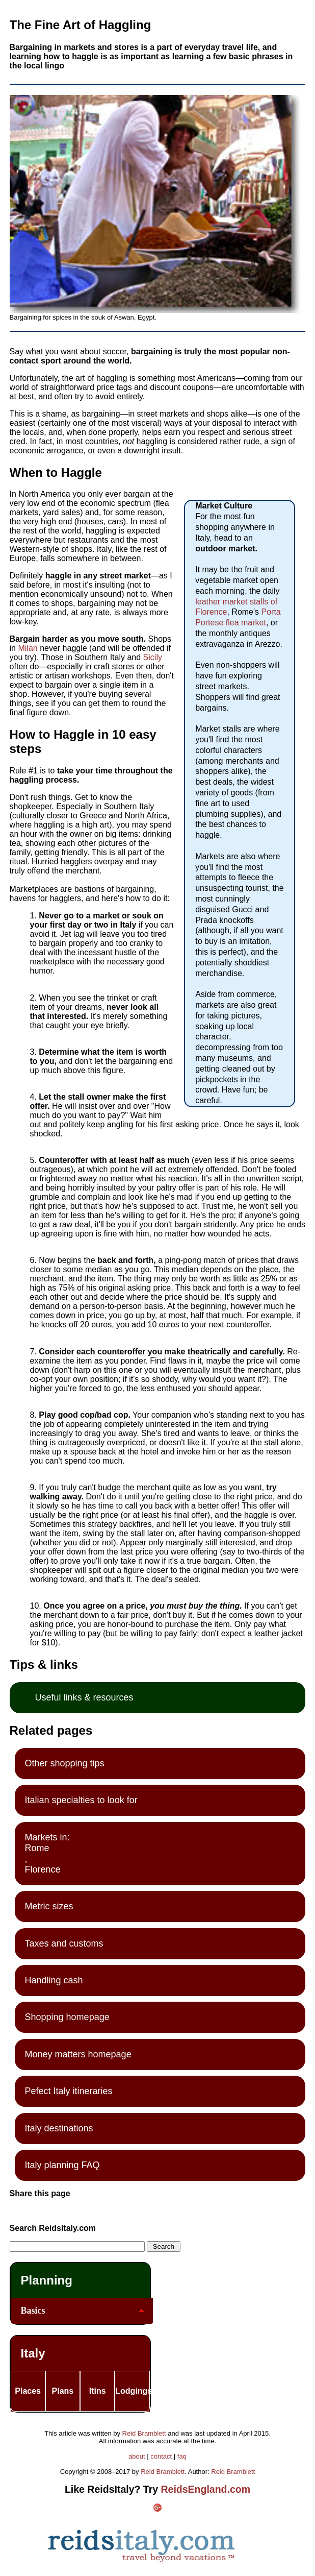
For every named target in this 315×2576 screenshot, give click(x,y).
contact (161, 2456)
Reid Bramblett (144, 2433)
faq (182, 2456)
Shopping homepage (67, 2017)
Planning (46, 2280)
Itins (97, 2391)
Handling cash (54, 1980)
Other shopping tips (64, 1763)
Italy (33, 2353)
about (136, 2456)
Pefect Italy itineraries (69, 2091)
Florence (43, 1869)
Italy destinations (59, 2128)
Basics (33, 2310)
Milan (29, 648)
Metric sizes (49, 1906)
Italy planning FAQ (62, 2165)
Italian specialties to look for (81, 1800)
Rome (37, 1848)
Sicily (152, 657)
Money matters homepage (78, 2054)
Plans (63, 2391)
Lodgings (132, 2391)
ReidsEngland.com (206, 2489)
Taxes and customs (64, 1943)
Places (28, 2391)
